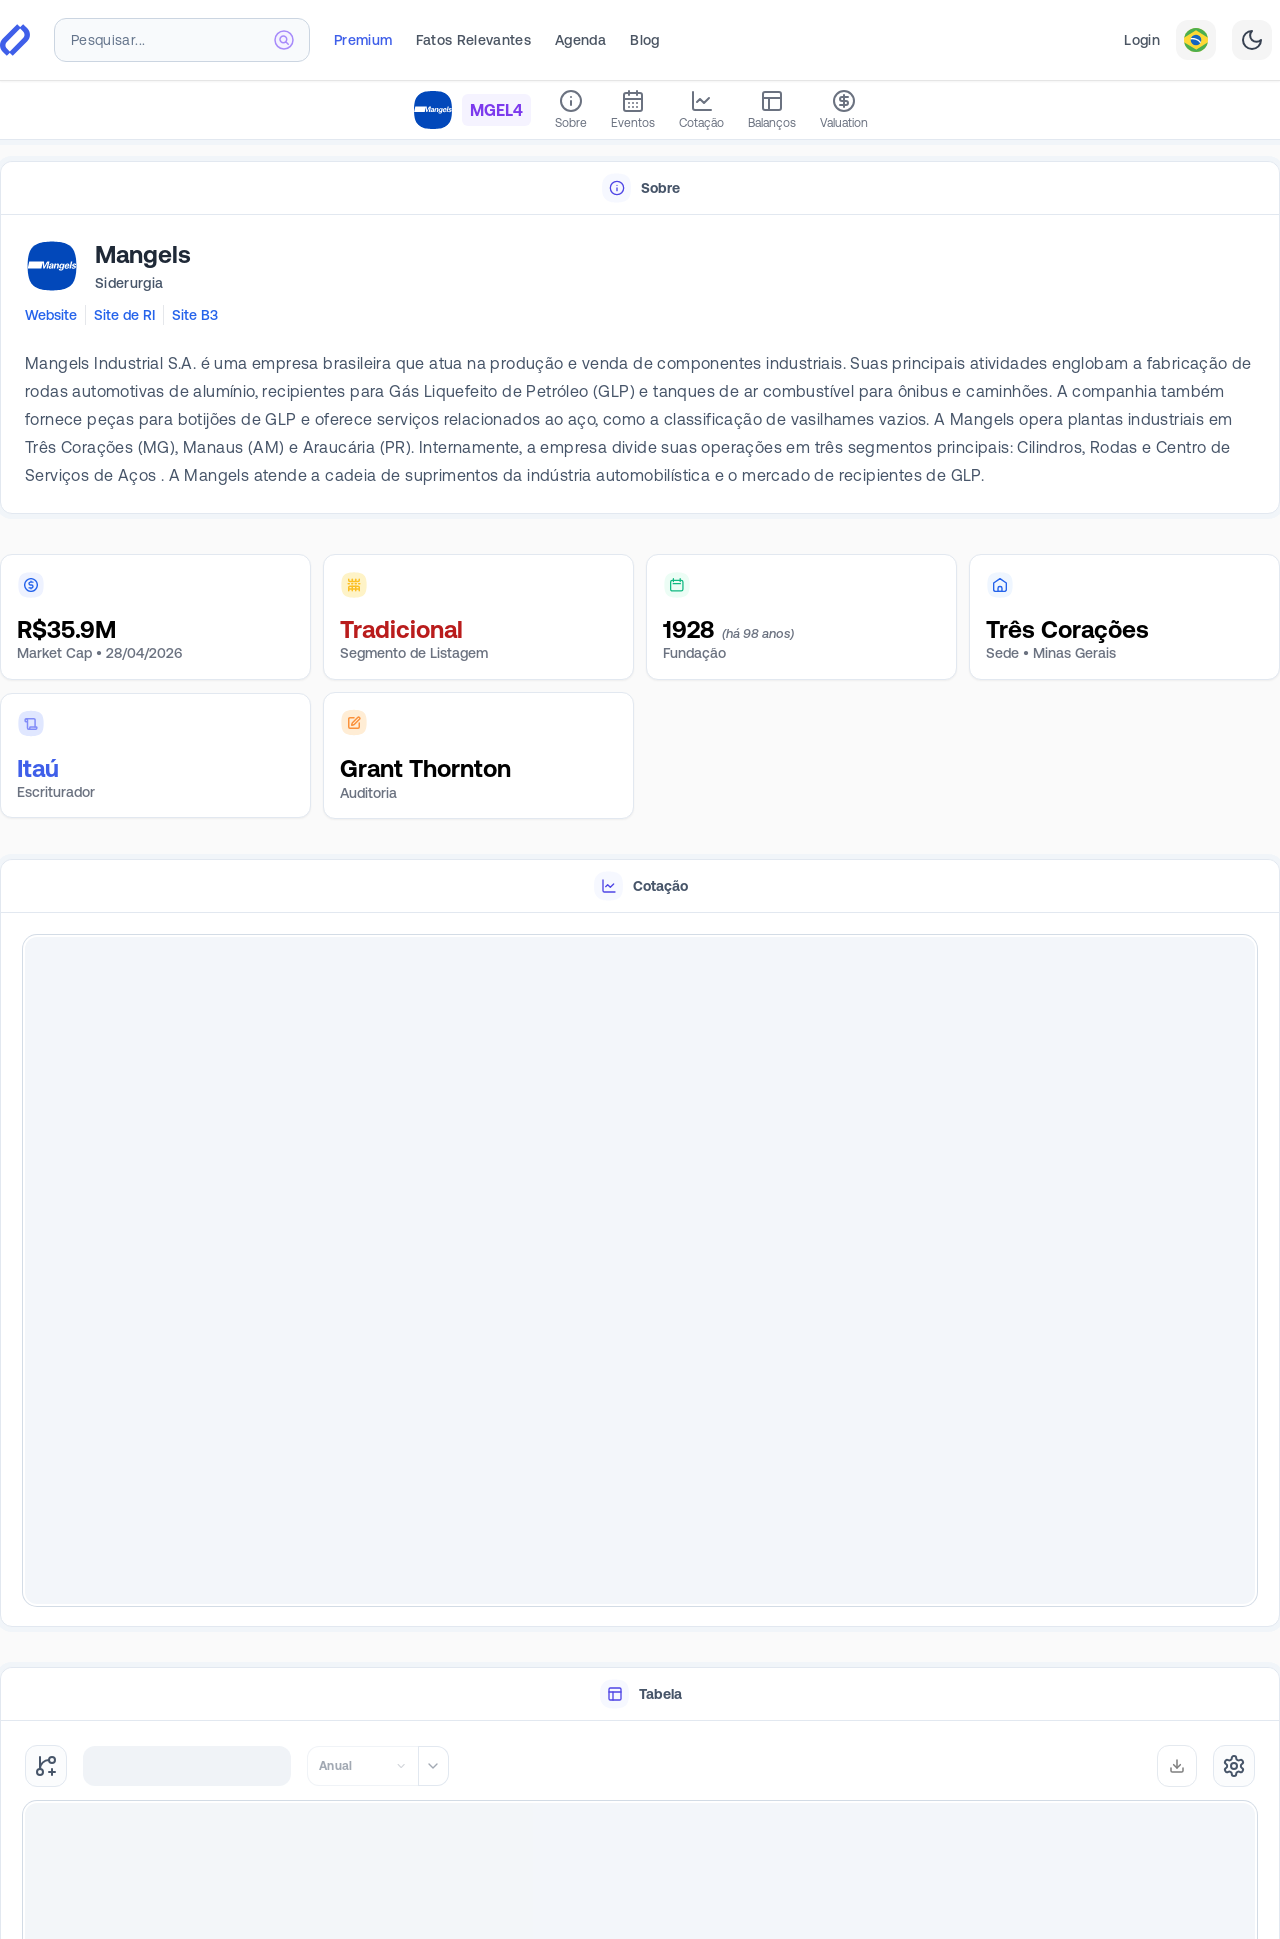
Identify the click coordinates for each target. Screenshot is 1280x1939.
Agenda (580, 40)
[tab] (640, 188)
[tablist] (640, 188)
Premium (363, 40)
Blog (644, 40)
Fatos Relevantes (473, 40)
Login (1142, 40)
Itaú (38, 768)
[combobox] (182, 40)
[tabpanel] (640, 365)
